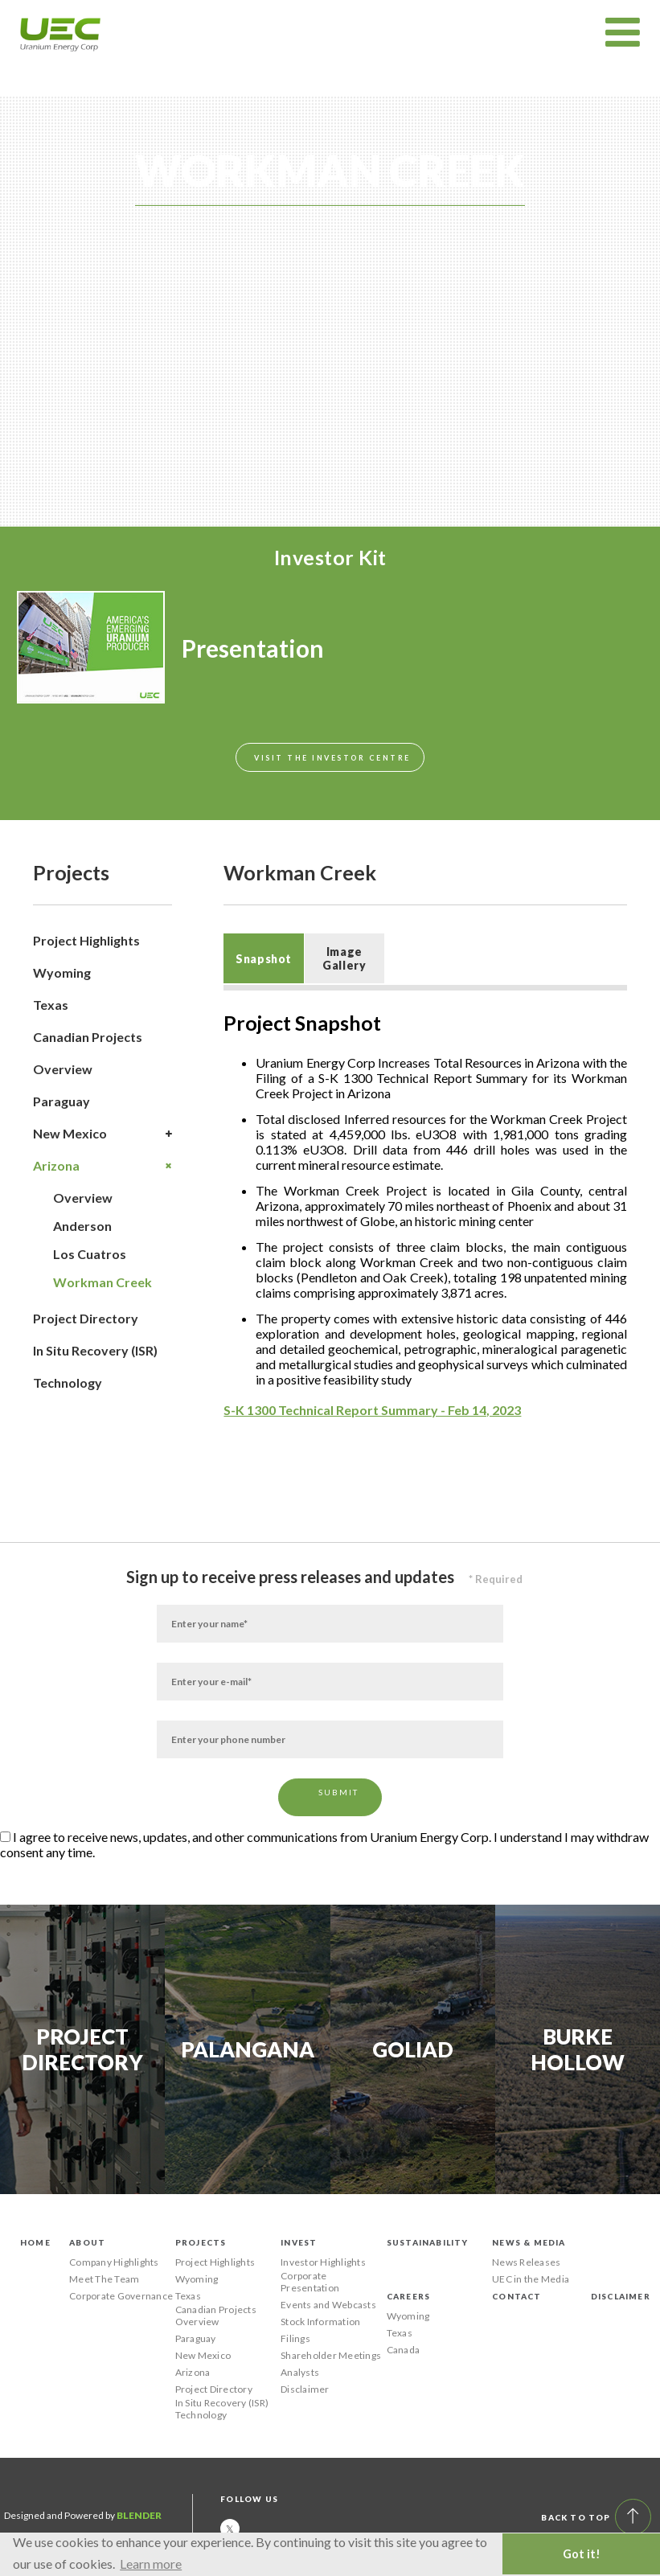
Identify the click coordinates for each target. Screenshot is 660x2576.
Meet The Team (104, 2279)
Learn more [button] (151, 2563)
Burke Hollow (578, 2049)
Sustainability (428, 2242)
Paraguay (61, 1101)
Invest (299, 2242)
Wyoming (62, 972)
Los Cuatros (89, 1253)
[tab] (263, 958)
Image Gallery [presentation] (344, 958)
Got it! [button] (582, 2554)
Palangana (247, 2049)
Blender (139, 2515)
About (87, 2242)
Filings (295, 2338)
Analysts (300, 2372)
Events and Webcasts (328, 2305)
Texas (50, 1004)
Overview (83, 1197)
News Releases (526, 2262)
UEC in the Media (530, 2279)
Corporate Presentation (310, 2282)
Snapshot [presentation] (264, 959)
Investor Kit (330, 557)
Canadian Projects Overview (87, 1053)
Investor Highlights (323, 2262)
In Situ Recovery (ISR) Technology (95, 1366)
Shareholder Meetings (331, 2355)
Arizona (102, 1165)
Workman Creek (102, 1282)
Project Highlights (86, 940)
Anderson (82, 1225)
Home (35, 2242)
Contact (516, 2296)
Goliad (412, 2049)
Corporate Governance (121, 2296)
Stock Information (320, 2322)
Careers (408, 2296)
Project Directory (85, 1318)
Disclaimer (305, 2389)
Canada (403, 2350)
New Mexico (102, 1134)
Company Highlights (113, 2262)
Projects (201, 2242)
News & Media (528, 2242)
